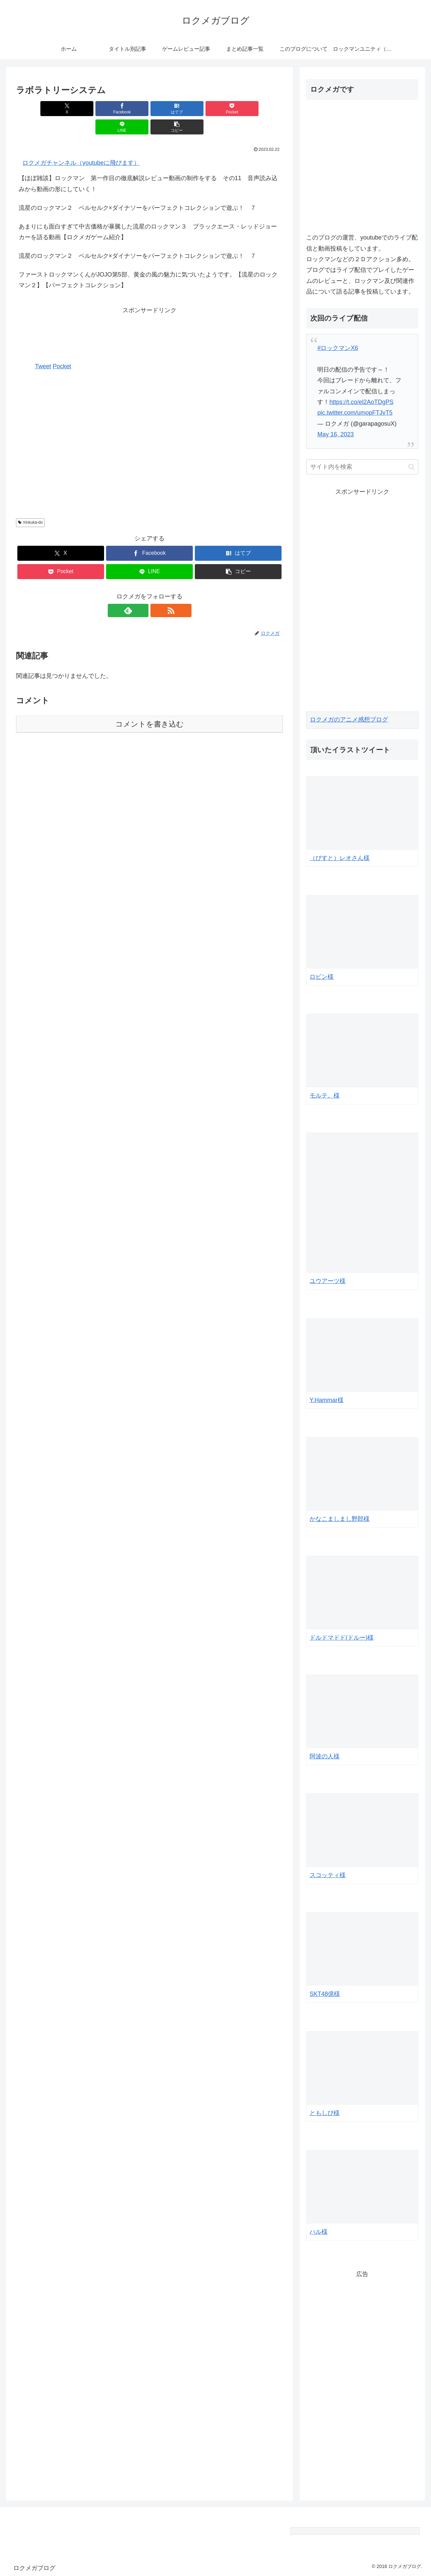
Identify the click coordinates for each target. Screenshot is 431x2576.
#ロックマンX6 (337, 348)
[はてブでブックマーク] (127, 108)
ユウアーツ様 (328, 1281)
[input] (362, 466)
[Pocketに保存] (171, 108)
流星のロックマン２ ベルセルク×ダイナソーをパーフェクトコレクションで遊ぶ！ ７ (138, 189)
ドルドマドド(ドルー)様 (342, 1637)
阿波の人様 (325, 1756)
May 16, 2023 (335, 434)
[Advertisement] (149, 313)
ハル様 (319, 2231)
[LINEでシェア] (216, 108)
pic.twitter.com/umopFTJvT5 (354, 412)
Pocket (62, 348)
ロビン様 (322, 976)
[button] (261, 108)
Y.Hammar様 (327, 1400)
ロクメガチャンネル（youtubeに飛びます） (81, 144)
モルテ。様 (325, 1095)
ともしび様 (325, 2113)
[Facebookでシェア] (82, 108)
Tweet (43, 348)
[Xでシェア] (37, 108)
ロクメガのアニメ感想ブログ (349, 720)
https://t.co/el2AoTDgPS (361, 402)
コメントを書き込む (149, 706)
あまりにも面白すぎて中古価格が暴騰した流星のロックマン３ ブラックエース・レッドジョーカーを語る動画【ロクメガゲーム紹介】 (148, 213)
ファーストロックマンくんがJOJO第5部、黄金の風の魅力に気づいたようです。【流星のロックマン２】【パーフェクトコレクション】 (148, 261)
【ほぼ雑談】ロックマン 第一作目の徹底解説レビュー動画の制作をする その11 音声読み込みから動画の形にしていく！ (148, 165)
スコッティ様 (328, 1875)
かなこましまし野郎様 (340, 1519)
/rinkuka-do (30, 504)
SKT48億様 (325, 1994)
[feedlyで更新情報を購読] (141, 592)
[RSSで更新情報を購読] (157, 592)
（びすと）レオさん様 (340, 858)
